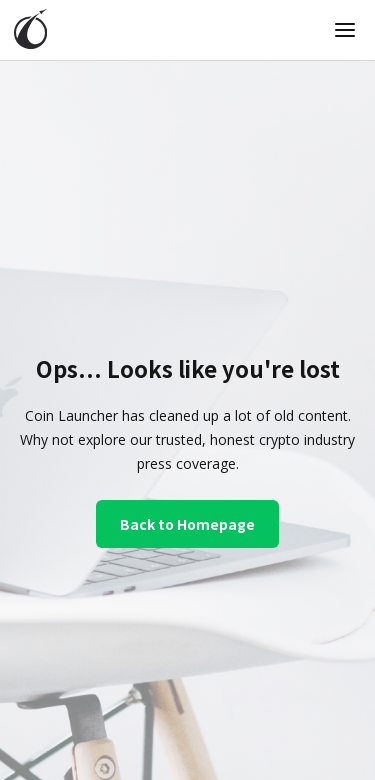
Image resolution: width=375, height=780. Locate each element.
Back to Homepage (187, 524)
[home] (30, 30)
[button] (345, 30)
